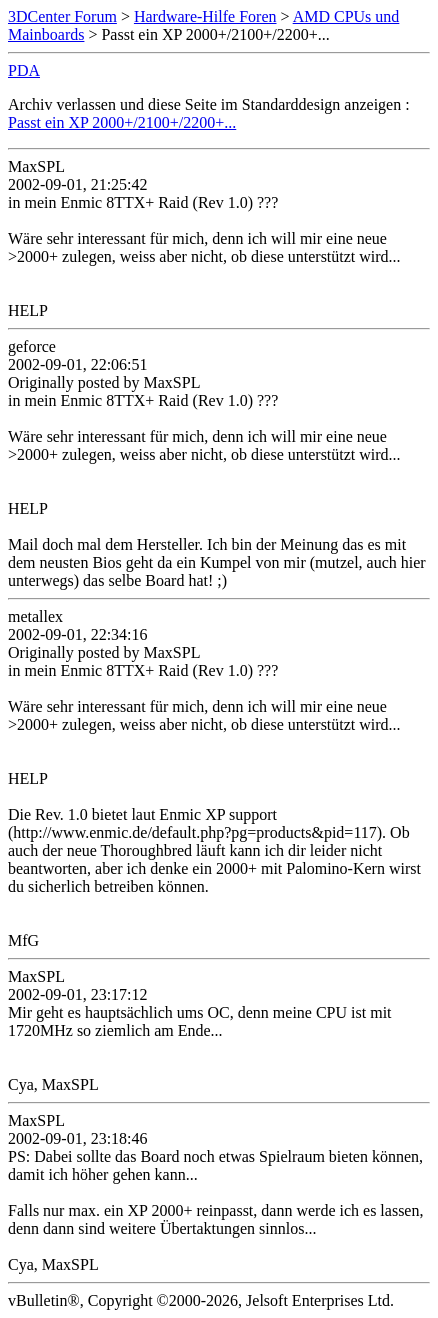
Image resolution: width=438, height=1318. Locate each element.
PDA (24, 70)
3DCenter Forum (62, 16)
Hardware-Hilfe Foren (205, 16)
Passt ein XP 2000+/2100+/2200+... (122, 122)
